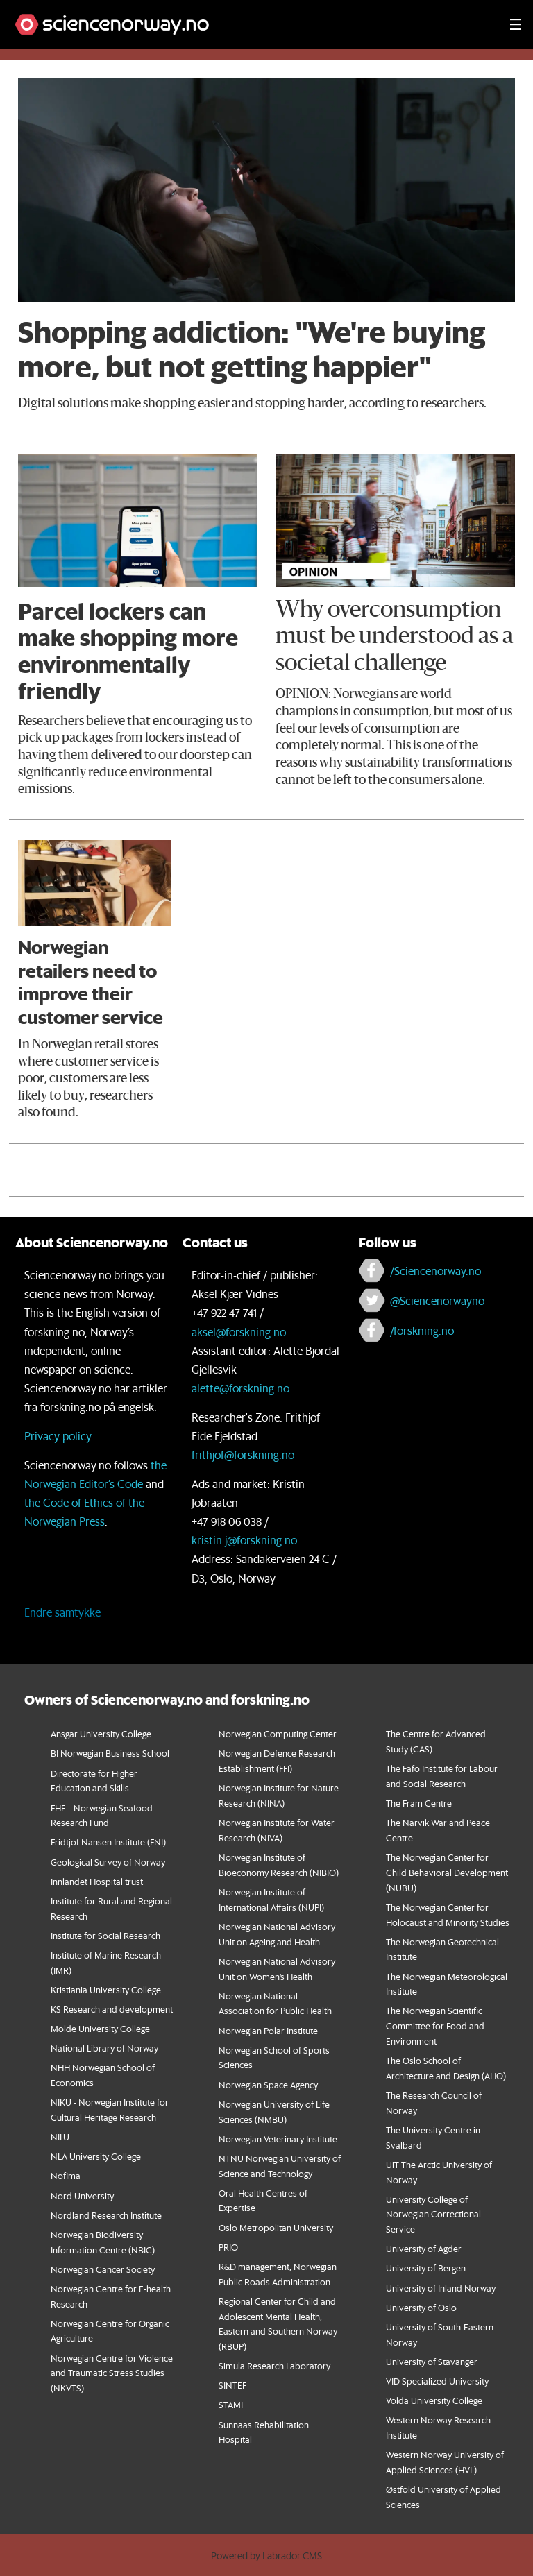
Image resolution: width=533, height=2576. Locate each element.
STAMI (231, 2404)
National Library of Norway (104, 2048)
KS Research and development (112, 2009)
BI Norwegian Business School (110, 1753)
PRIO (228, 2247)
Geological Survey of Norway (108, 1862)
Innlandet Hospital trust (97, 1881)
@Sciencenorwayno (437, 1300)
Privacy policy (58, 1435)
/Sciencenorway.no (435, 1270)
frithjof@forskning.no (243, 1454)
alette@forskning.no (240, 1388)
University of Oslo (421, 2307)
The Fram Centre (419, 1803)
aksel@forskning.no (239, 1331)
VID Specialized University (437, 2381)
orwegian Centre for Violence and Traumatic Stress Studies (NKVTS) (112, 2373)
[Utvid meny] (515, 24)
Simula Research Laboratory (274, 2365)
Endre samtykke (62, 1612)
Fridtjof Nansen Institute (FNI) (108, 1842)
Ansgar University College (101, 1733)
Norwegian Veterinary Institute (278, 2138)
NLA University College (96, 2156)
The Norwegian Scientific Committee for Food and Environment (435, 2025)
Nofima (66, 2175)
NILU (60, 2136)
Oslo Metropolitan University (276, 2227)
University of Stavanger (431, 2361)
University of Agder (424, 2248)
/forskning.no (422, 1330)
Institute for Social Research (105, 1935)
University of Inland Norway (441, 2288)
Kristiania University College (106, 1989)
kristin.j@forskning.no (244, 1540)
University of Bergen (426, 2268)
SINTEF (232, 2385)
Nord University (82, 2195)
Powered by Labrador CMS (266, 2556)
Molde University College (100, 2028)
